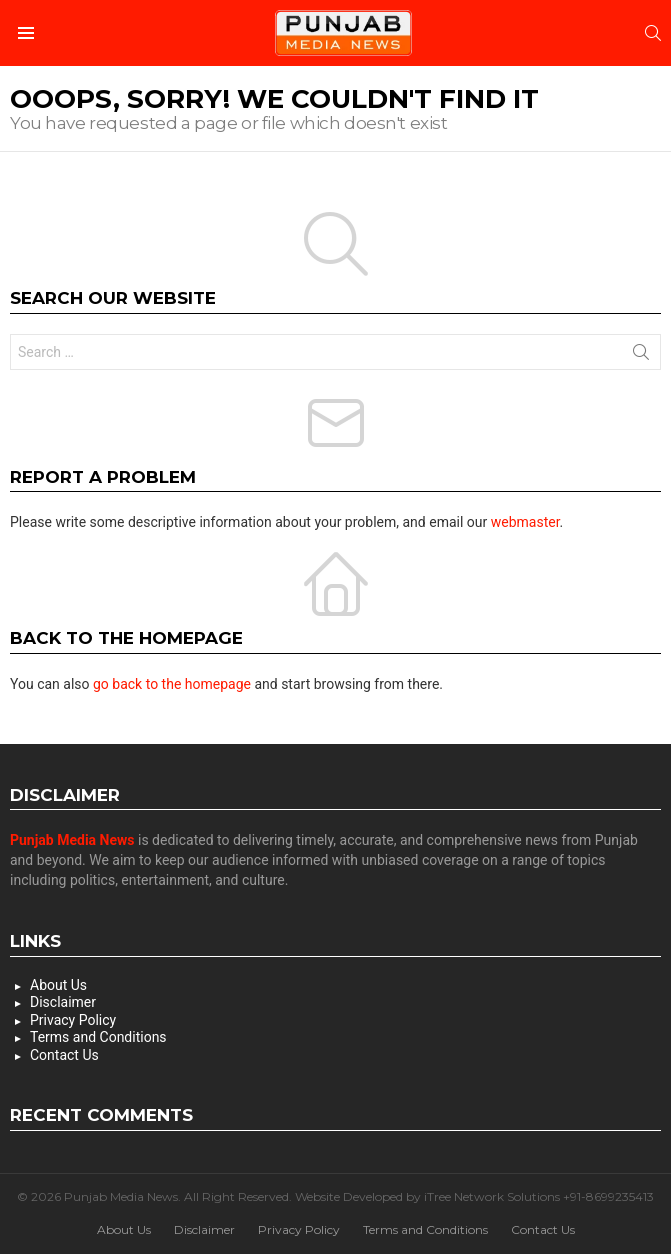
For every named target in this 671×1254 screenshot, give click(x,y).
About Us (58, 985)
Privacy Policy (73, 1020)
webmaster (525, 522)
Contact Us (64, 1055)
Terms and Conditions (98, 1037)
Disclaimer (63, 1002)
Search (641, 356)
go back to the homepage (172, 684)
